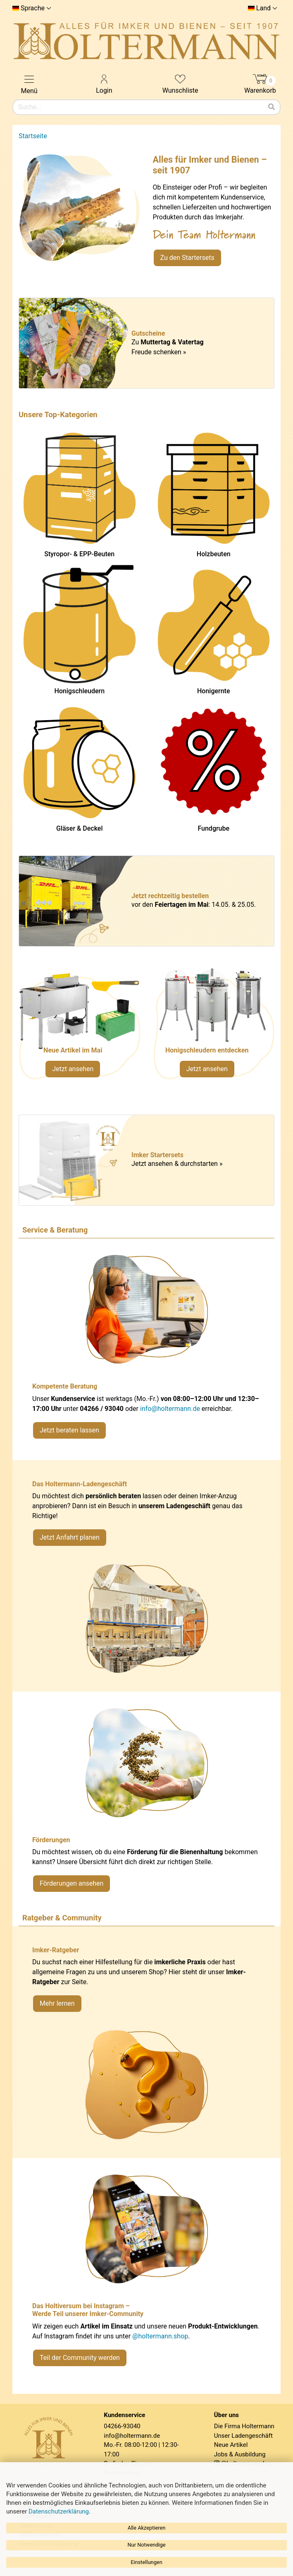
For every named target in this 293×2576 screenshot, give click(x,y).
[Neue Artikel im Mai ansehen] (80, 1027)
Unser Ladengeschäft (243, 2435)
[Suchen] (271, 107)
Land (263, 8)
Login (104, 83)
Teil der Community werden (80, 2358)
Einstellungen (146, 2562)
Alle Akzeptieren (147, 2528)
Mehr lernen (57, 2003)
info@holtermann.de (170, 1409)
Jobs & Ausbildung (240, 2454)
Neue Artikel (231, 2445)
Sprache (32, 8)
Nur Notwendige (146, 2545)
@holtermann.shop (160, 2336)
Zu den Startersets (187, 258)
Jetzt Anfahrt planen (70, 1537)
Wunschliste (180, 83)
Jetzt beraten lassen (69, 1430)
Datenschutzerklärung (59, 2511)
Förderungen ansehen (71, 1883)
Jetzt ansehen (72, 1069)
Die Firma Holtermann (244, 2426)
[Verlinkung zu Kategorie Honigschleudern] (214, 1027)
